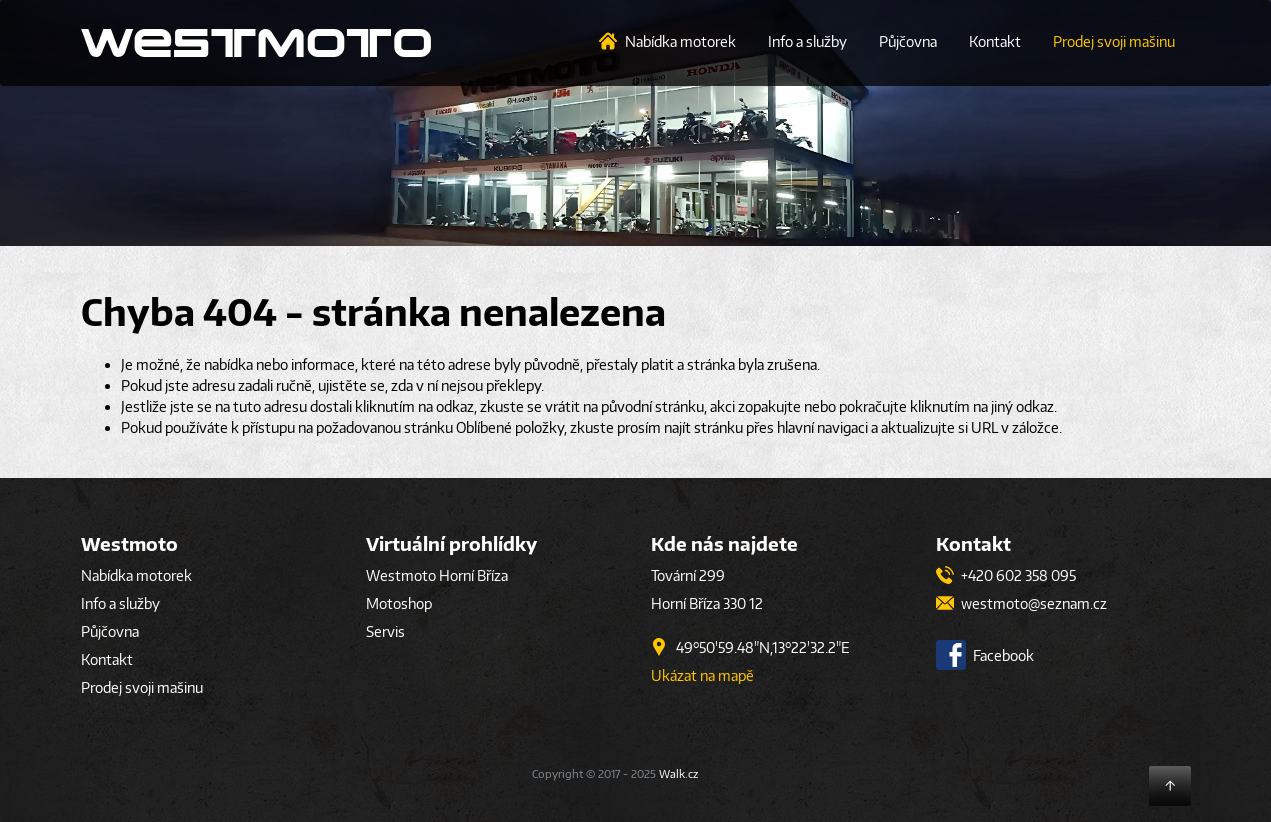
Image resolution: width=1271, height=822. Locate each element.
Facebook (985, 655)
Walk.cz (678, 773)
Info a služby (807, 41)
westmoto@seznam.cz (1021, 603)
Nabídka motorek (680, 41)
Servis (385, 631)
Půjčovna (908, 41)
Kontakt (995, 41)
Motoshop (399, 603)
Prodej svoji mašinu (1114, 41)
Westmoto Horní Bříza (437, 575)
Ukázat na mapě (702, 675)
